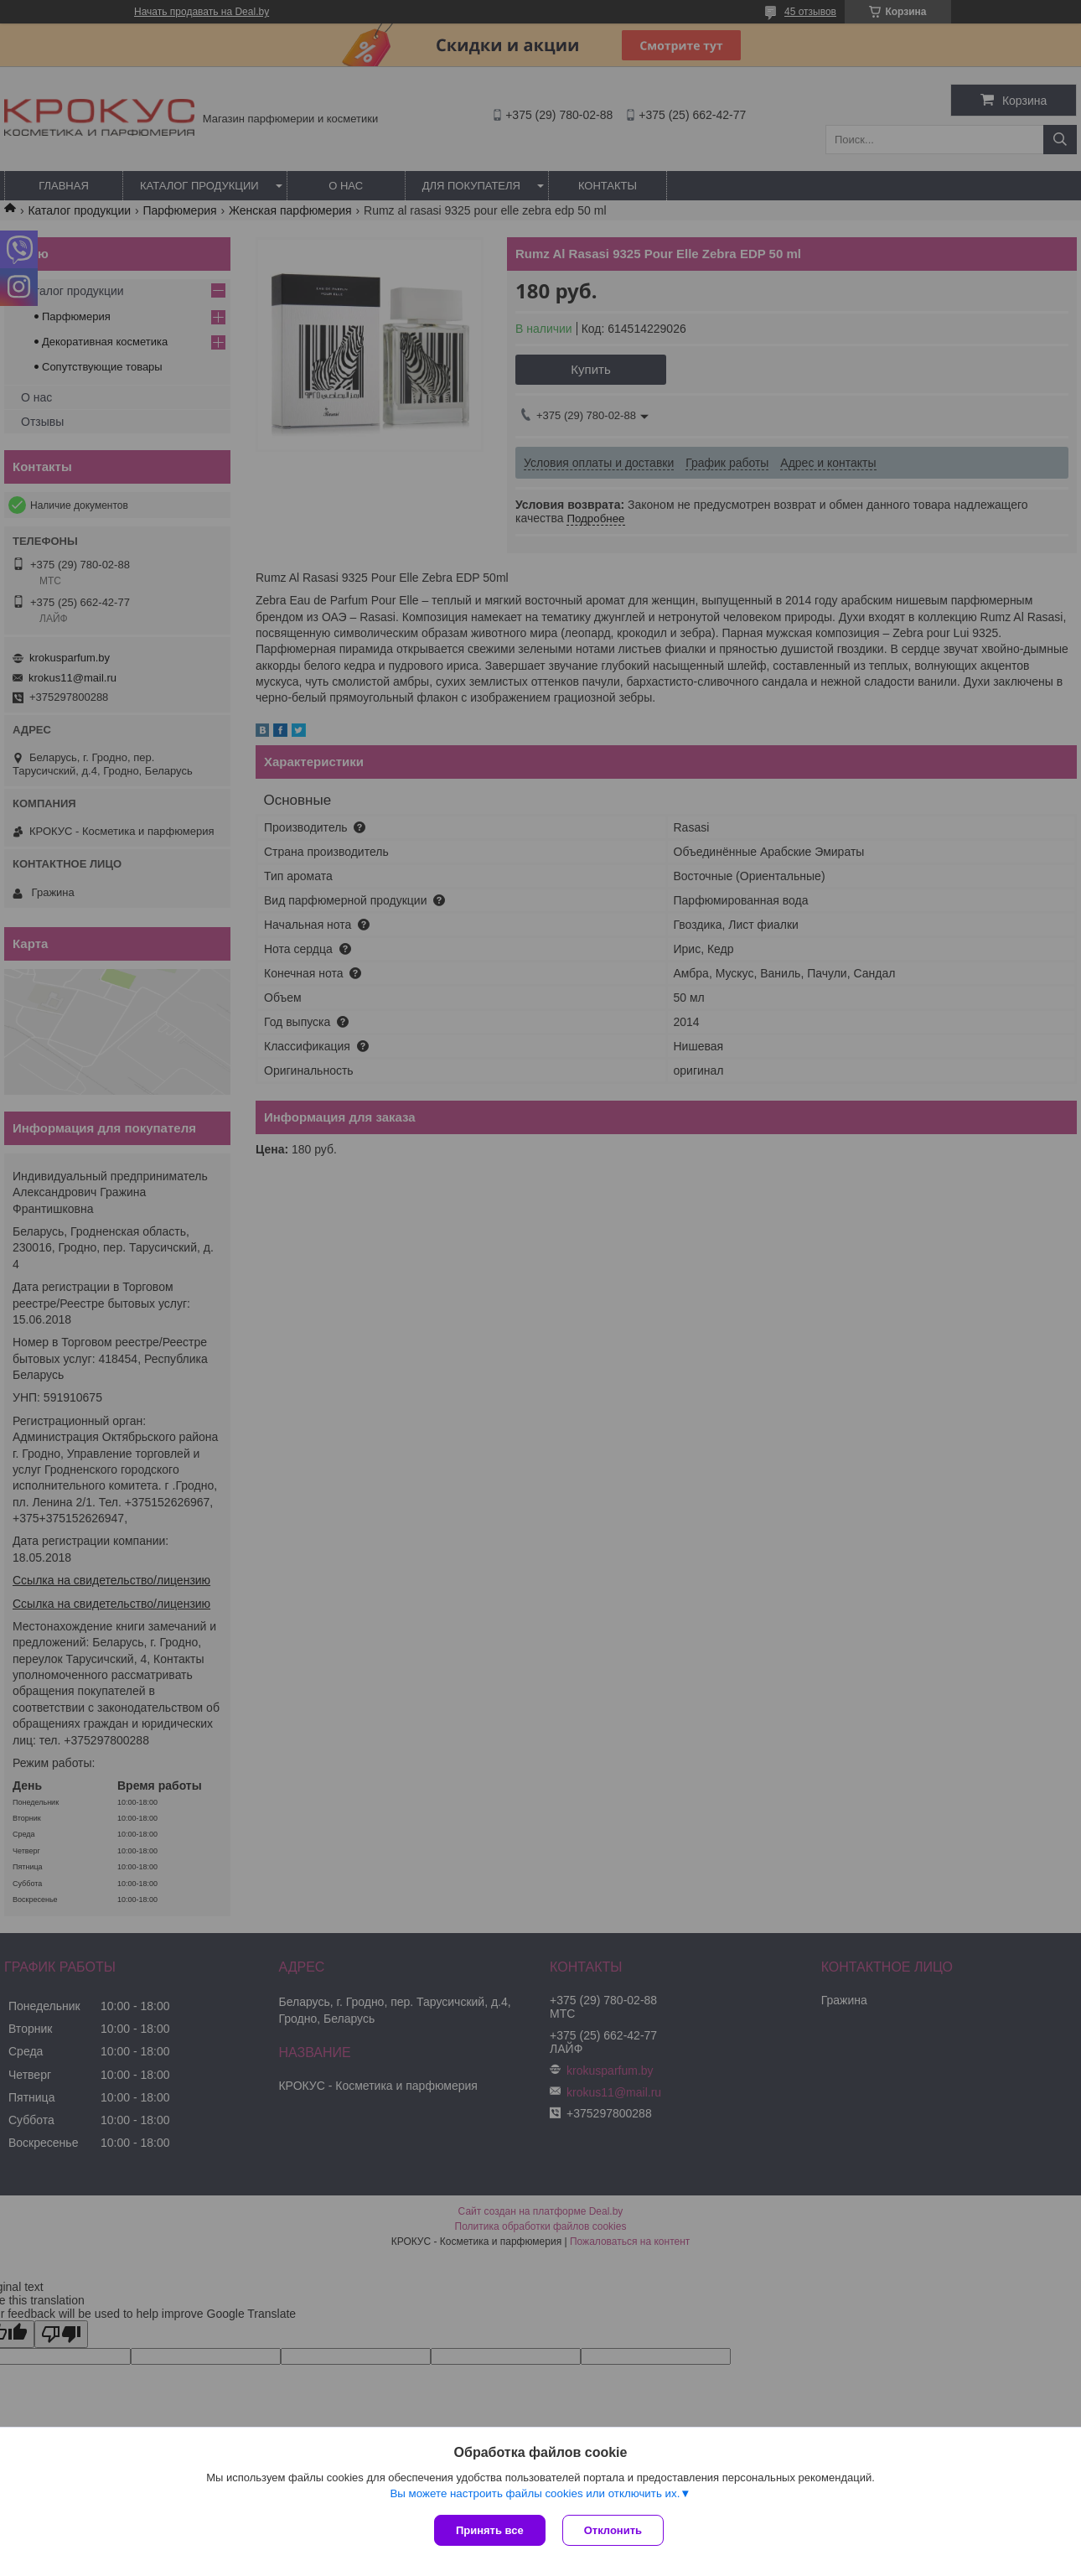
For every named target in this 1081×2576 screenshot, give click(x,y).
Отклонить (613, 2530)
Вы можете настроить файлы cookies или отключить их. (535, 2493)
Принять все (490, 2530)
